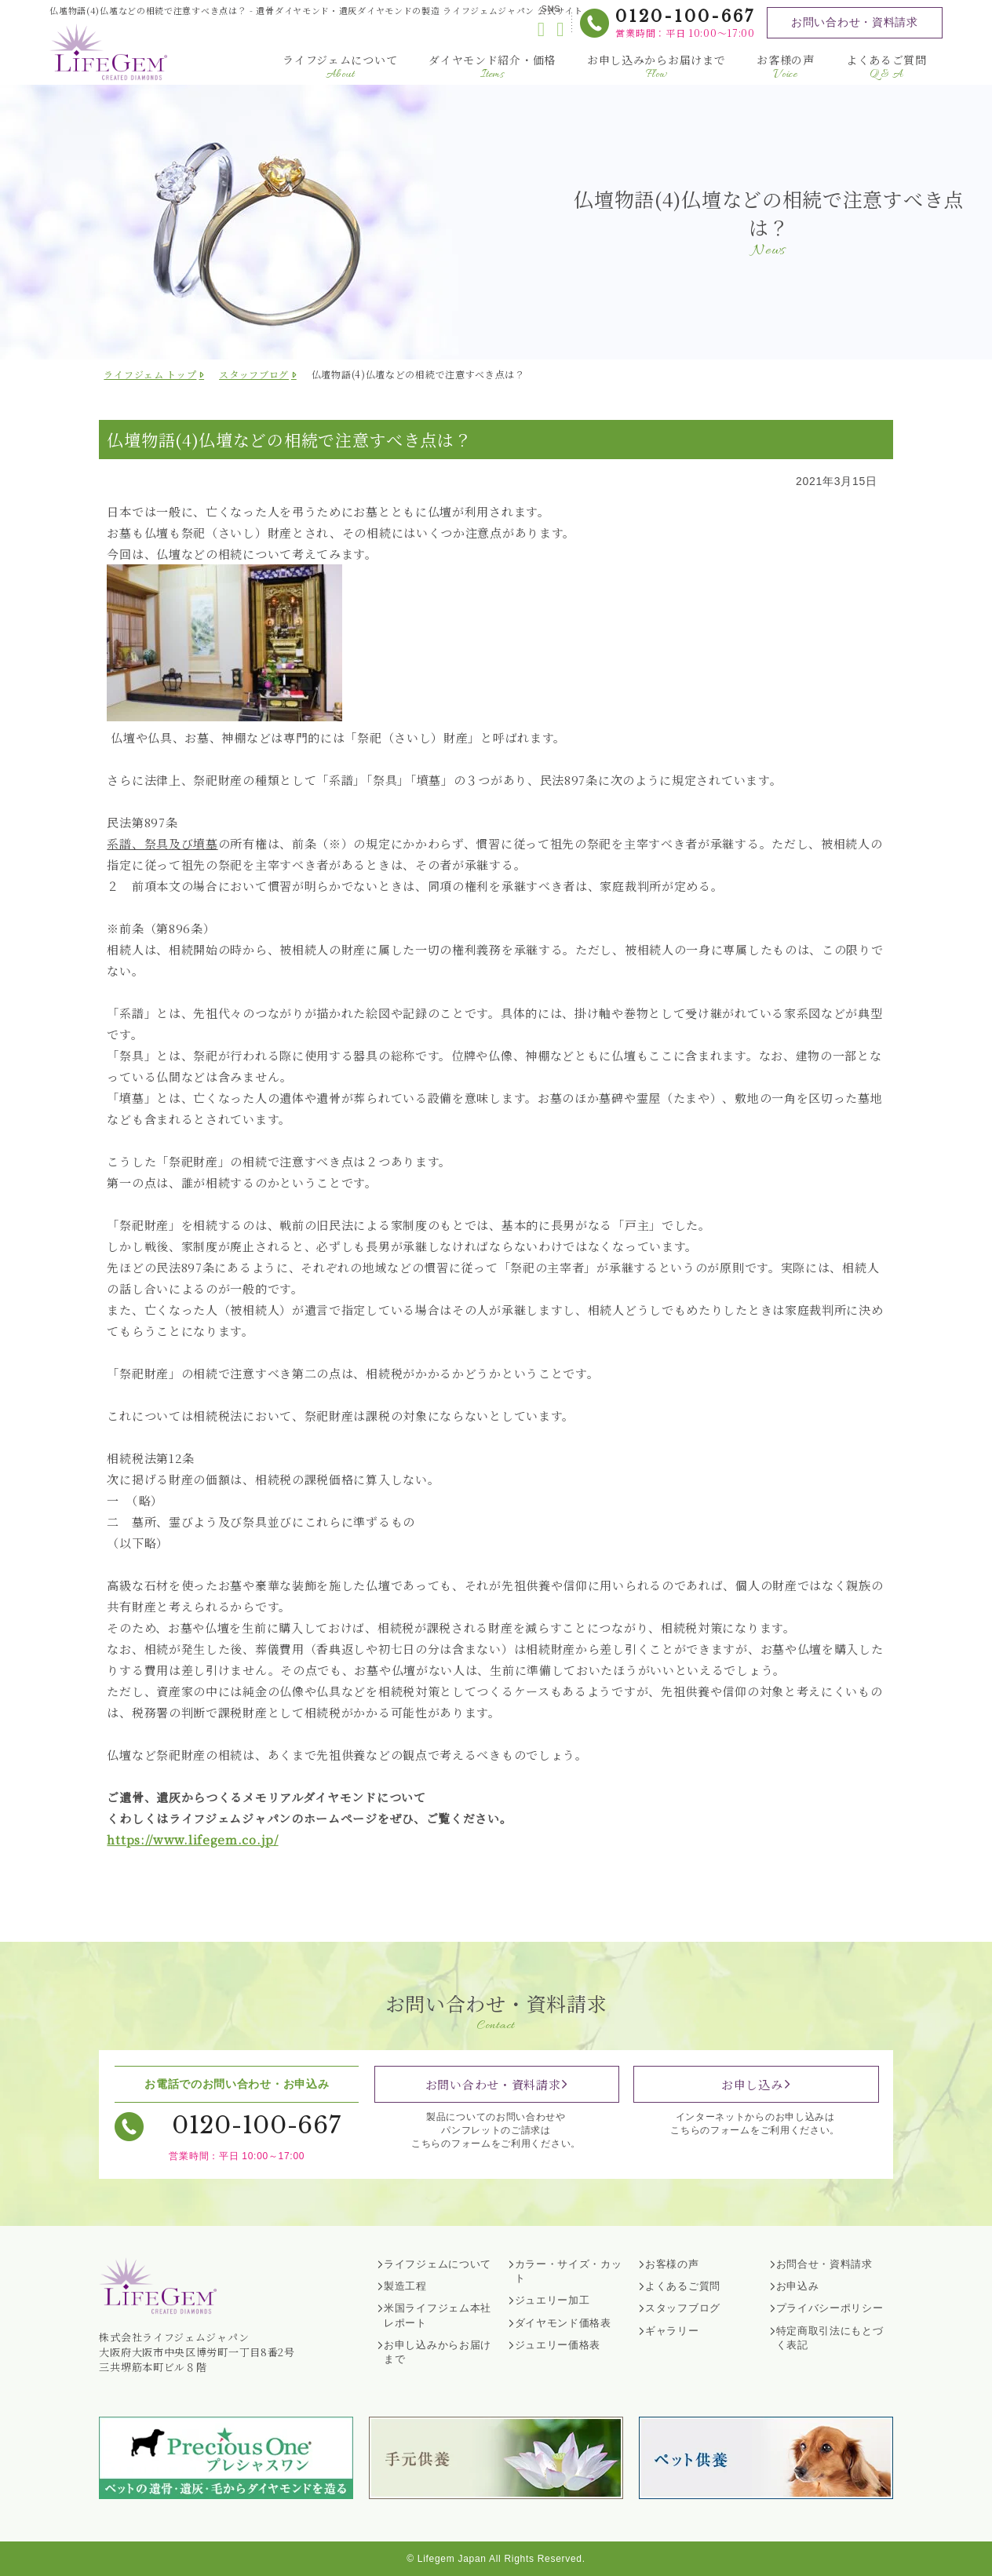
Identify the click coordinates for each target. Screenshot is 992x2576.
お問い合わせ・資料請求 (854, 22)
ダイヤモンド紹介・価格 (492, 67)
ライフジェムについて (340, 67)
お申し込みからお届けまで (656, 67)
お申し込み (752, 2084)
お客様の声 (786, 67)
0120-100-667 (685, 16)
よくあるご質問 (886, 67)
